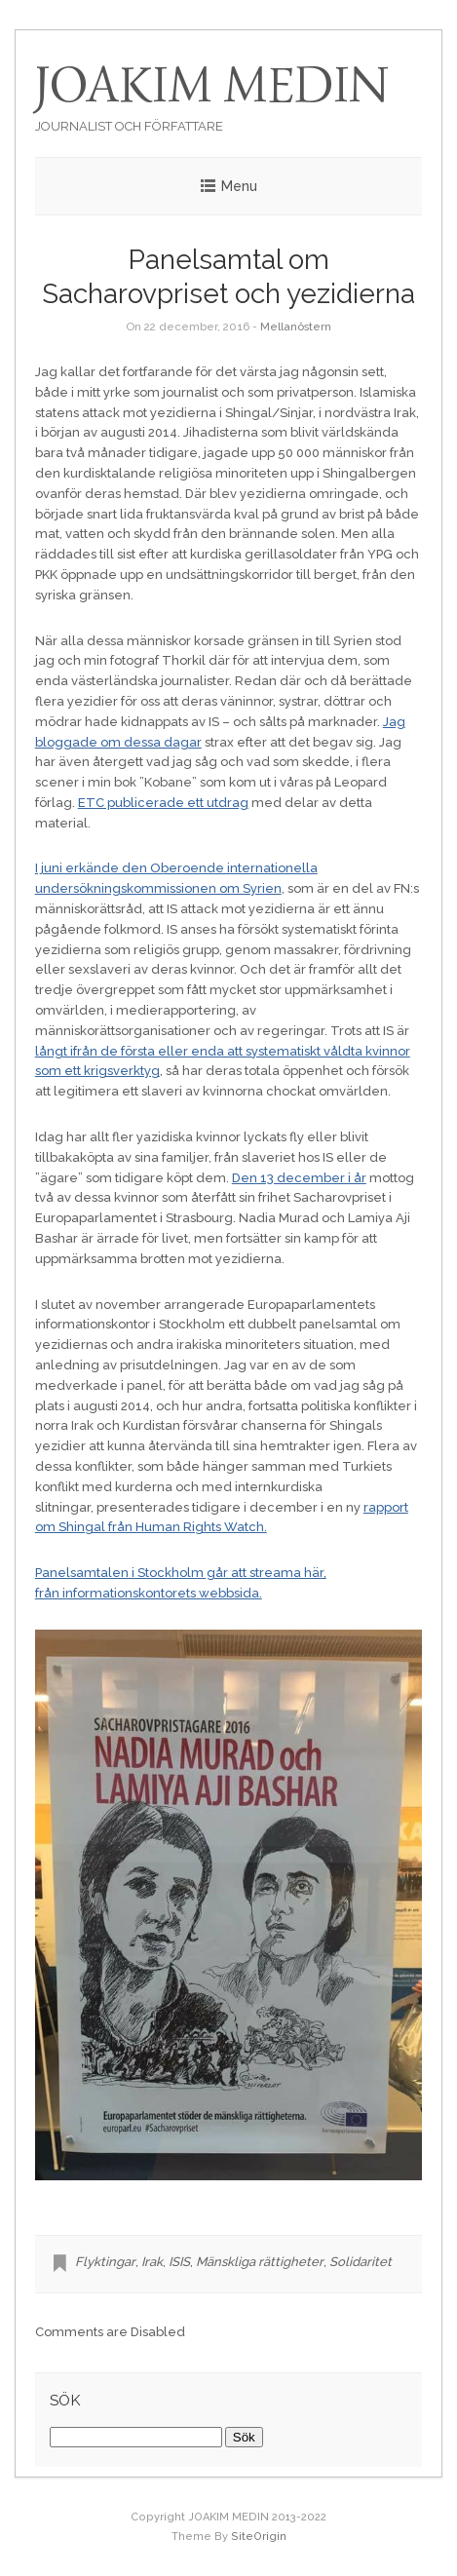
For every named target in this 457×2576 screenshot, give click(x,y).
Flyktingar (105, 2261)
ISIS (179, 2261)
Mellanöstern (295, 326)
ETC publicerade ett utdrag (163, 802)
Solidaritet (360, 2261)
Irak (152, 2261)
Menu (239, 186)
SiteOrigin (258, 2536)
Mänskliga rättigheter (260, 2261)
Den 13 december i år (299, 1178)
